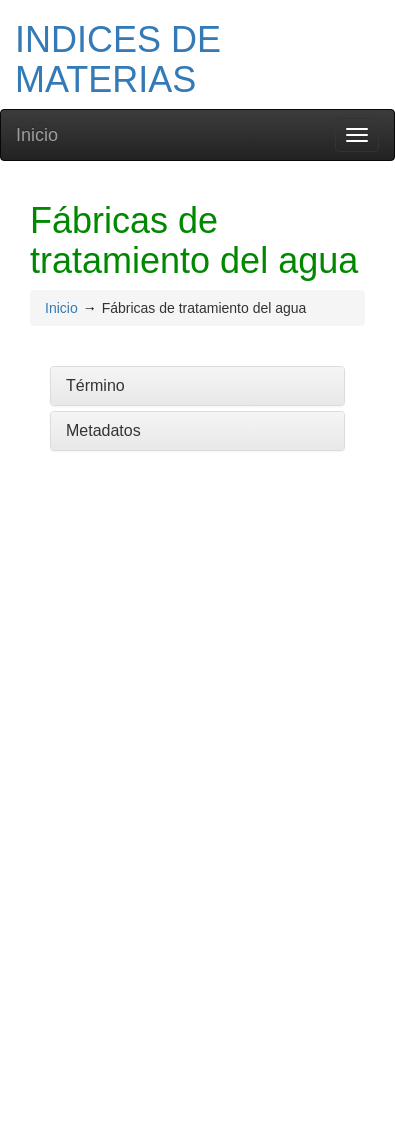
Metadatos (103, 430)
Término (95, 385)
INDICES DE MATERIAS (118, 59)
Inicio (37, 135)
